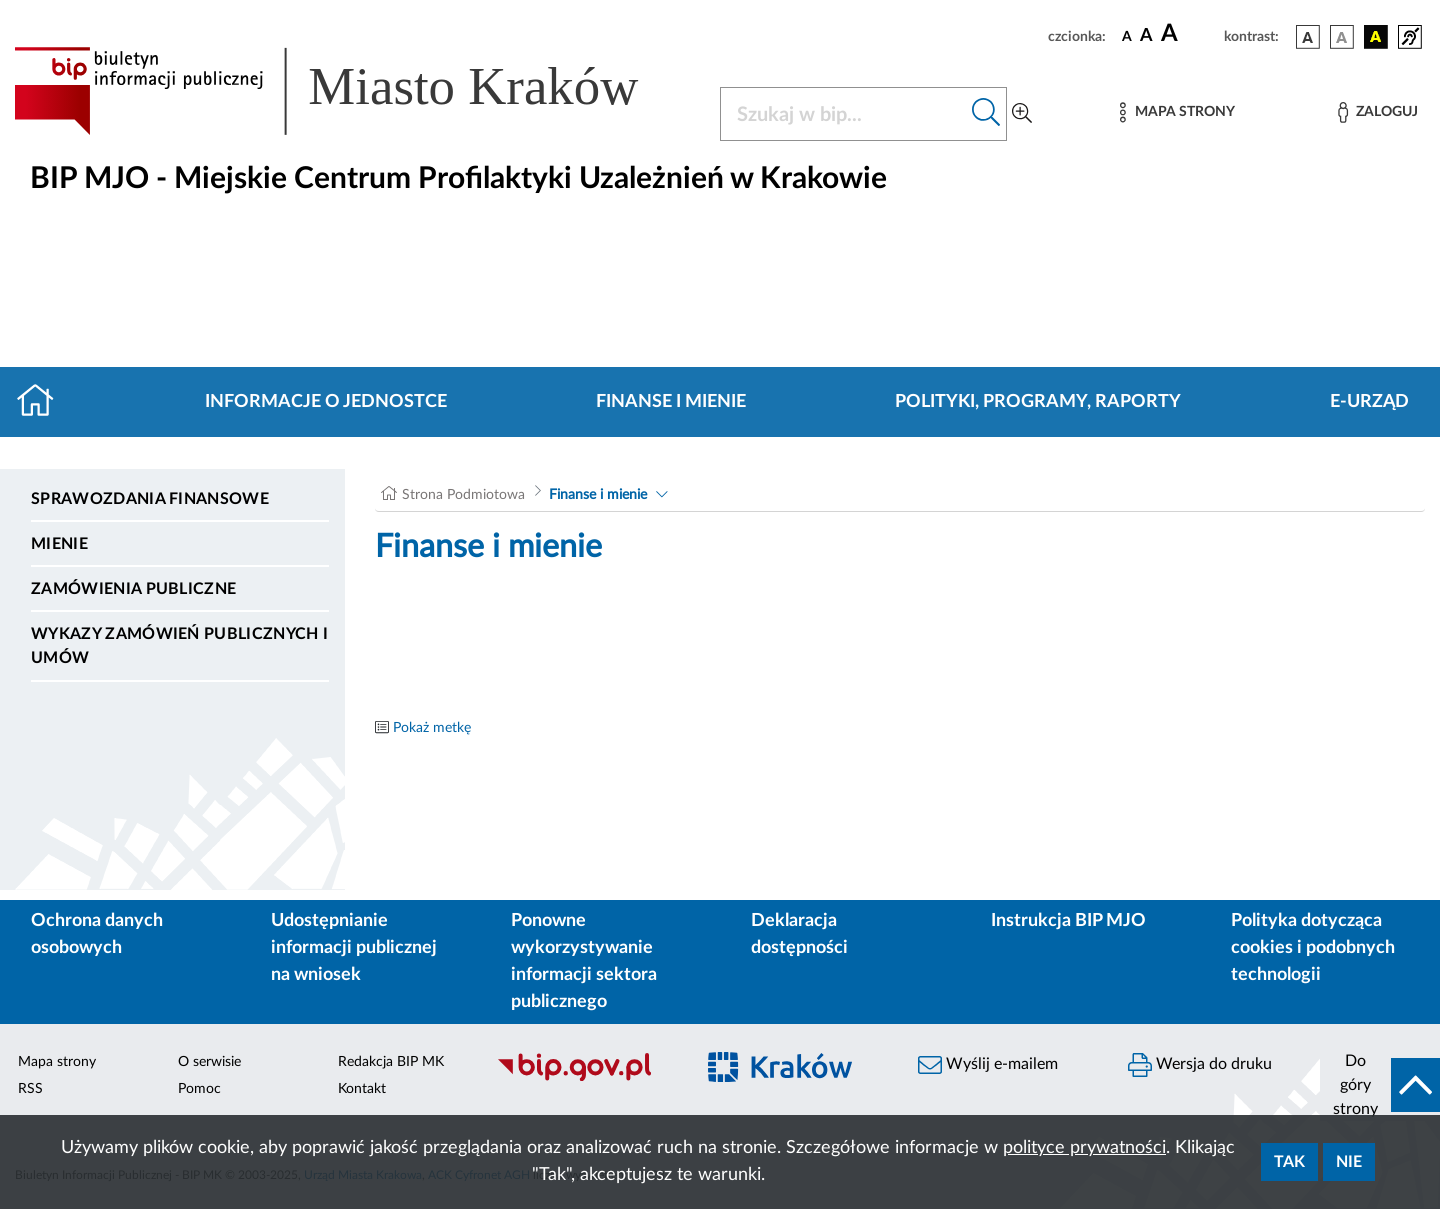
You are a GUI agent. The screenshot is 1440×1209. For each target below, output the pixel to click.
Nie (1349, 1162)
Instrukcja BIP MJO (1068, 921)
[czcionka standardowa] (1127, 36)
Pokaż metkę (432, 728)
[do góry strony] (1380, 1085)
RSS (30, 1089)
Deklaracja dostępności (799, 934)
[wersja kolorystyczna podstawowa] (1308, 37)
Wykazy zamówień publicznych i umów (179, 646)
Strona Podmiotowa (463, 495)
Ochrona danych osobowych (97, 934)
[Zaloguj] (1378, 112)
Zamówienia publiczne (133, 589)
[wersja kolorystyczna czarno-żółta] (1376, 37)
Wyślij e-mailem (988, 1065)
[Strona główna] (43, 402)
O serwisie (209, 1062)
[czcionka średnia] (1146, 36)
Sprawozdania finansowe (150, 499)
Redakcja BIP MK (391, 1062)
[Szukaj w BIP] (843, 114)
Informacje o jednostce (326, 402)
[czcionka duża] (1189, 34)
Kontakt (362, 1089)
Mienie (59, 544)
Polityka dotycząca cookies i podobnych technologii (1313, 948)
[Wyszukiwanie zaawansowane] (1022, 114)
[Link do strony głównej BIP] (355, 91)
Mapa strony (57, 1062)
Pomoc (199, 1089)
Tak (1289, 1162)
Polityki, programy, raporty (1038, 402)
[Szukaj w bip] (986, 114)
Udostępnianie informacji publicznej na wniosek (354, 948)
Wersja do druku (1200, 1065)
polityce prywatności (1084, 1148)
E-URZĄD (1369, 402)
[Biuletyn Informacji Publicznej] (585, 1079)
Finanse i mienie (671, 402)
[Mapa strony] (1177, 112)
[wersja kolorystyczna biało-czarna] (1342, 37)
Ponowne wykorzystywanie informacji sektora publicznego (584, 961)
